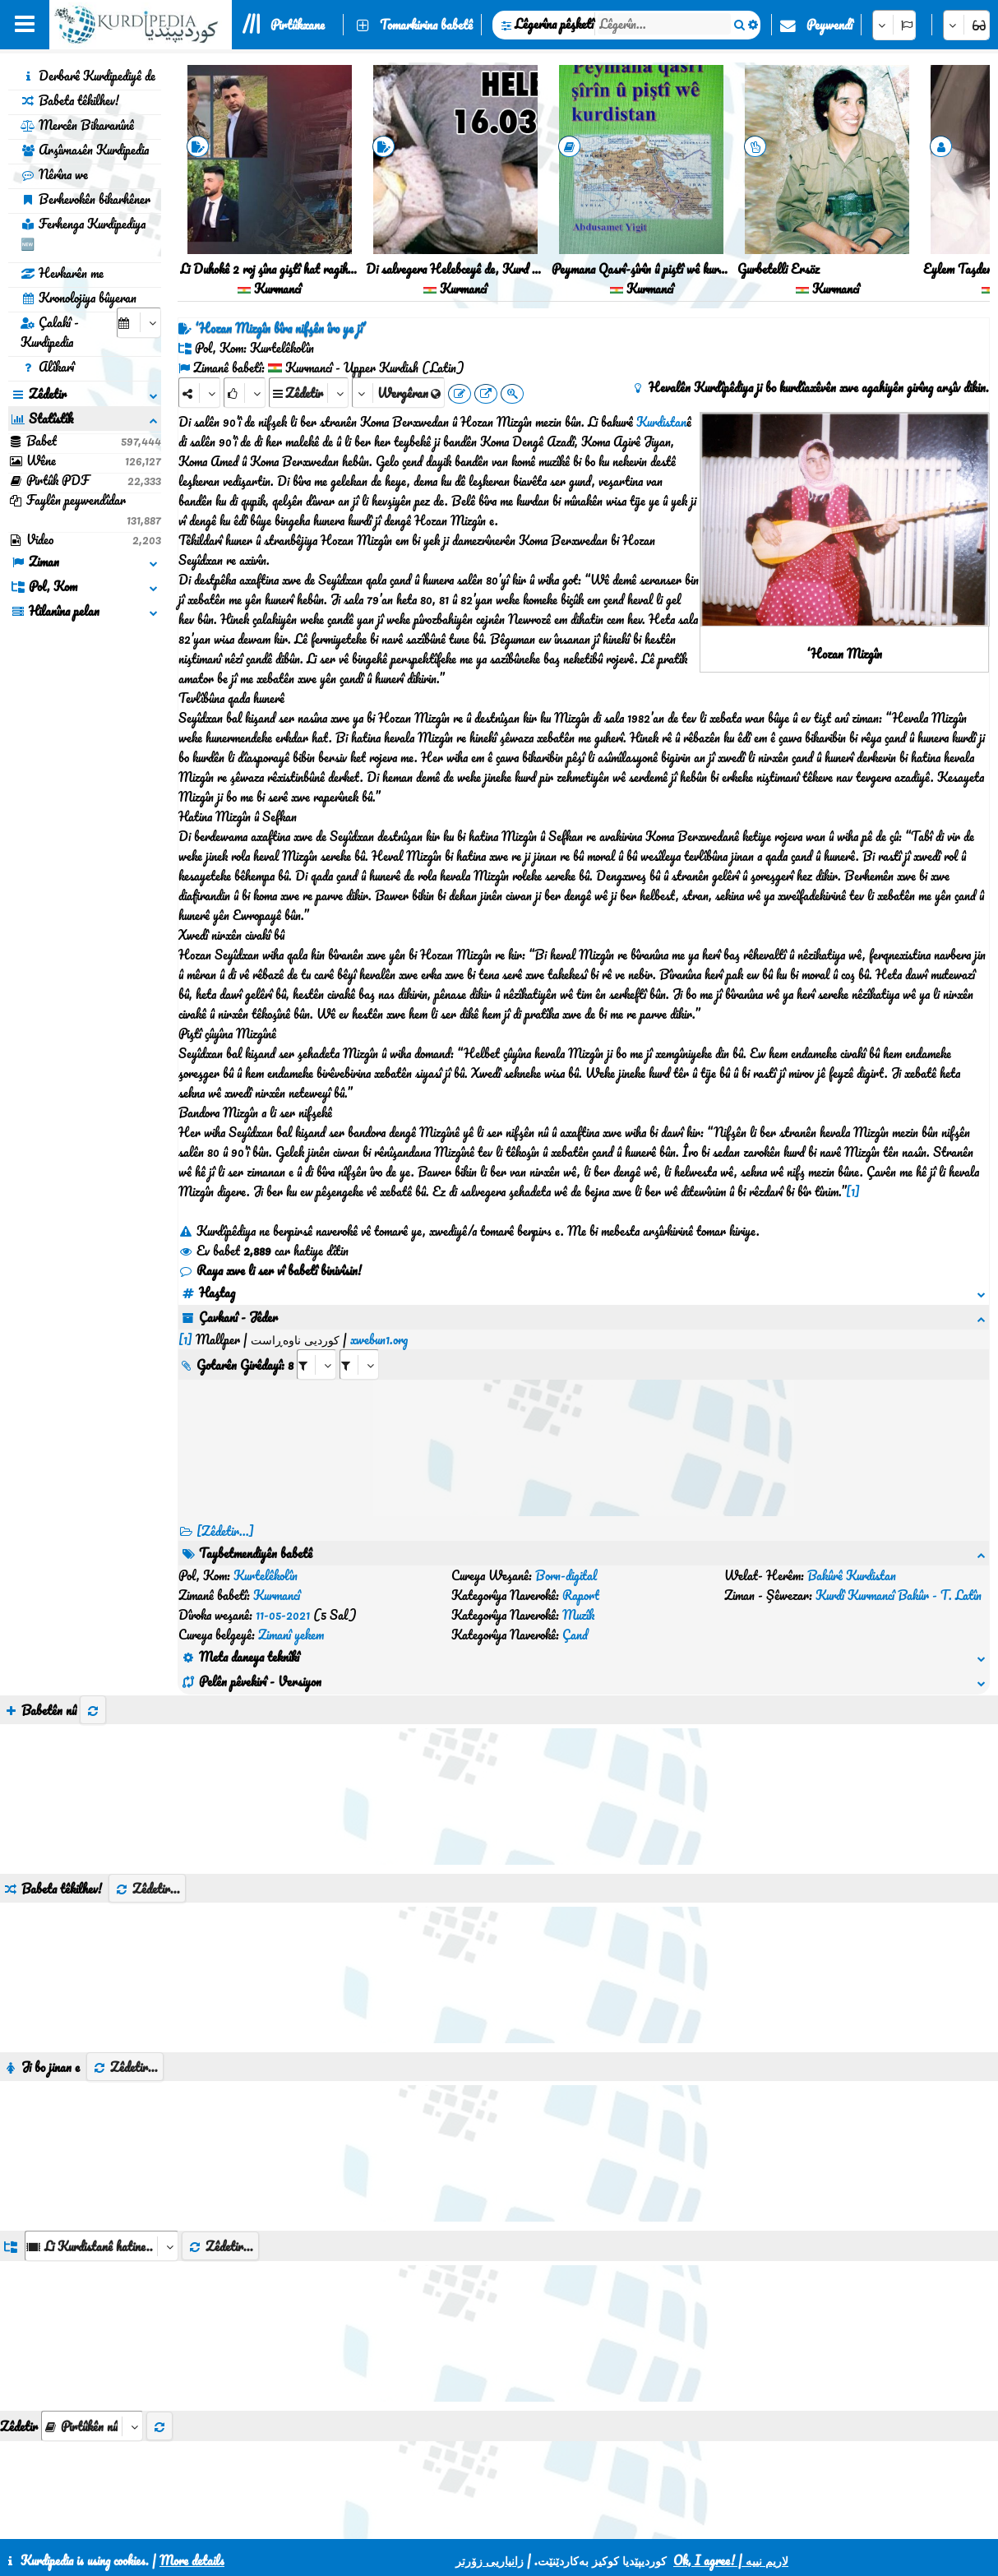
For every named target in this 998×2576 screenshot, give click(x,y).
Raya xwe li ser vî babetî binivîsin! (270, 1270)
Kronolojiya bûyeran (78, 298)
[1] (853, 1191)
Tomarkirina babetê (426, 25)
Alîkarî (47, 367)
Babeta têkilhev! (70, 100)
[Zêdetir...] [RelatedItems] (225, 1511)
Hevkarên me (62, 273)
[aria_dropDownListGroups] (101, 2147)
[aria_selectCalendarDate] (139, 322)
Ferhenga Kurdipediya (83, 233)
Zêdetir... (147, 1790)
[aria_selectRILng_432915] (359, 1344)
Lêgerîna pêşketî (554, 24)
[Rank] (244, 392)
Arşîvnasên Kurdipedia (85, 150)
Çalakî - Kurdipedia (50, 332)
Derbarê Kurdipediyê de (88, 76)
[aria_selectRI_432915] (316, 1344)
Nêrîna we (54, 174)
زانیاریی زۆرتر (489, 2560)
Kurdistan (661, 422)
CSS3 (488, 2520)
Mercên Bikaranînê (77, 125)
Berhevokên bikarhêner (85, 199)
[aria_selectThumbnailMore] (92, 2327)
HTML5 (551, 2520)
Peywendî (829, 25)
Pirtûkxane (297, 25)
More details (191, 2560)
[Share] (199, 392)
